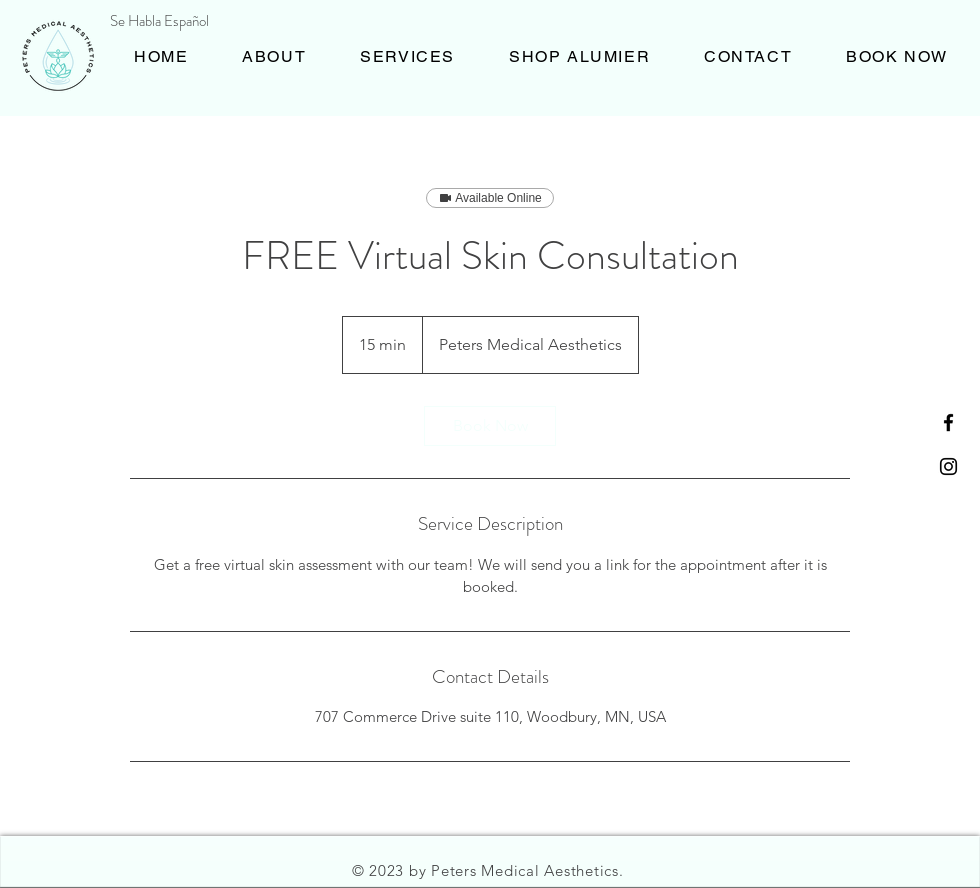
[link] (490, 426)
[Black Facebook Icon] (948, 422)
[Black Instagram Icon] (948, 466)
